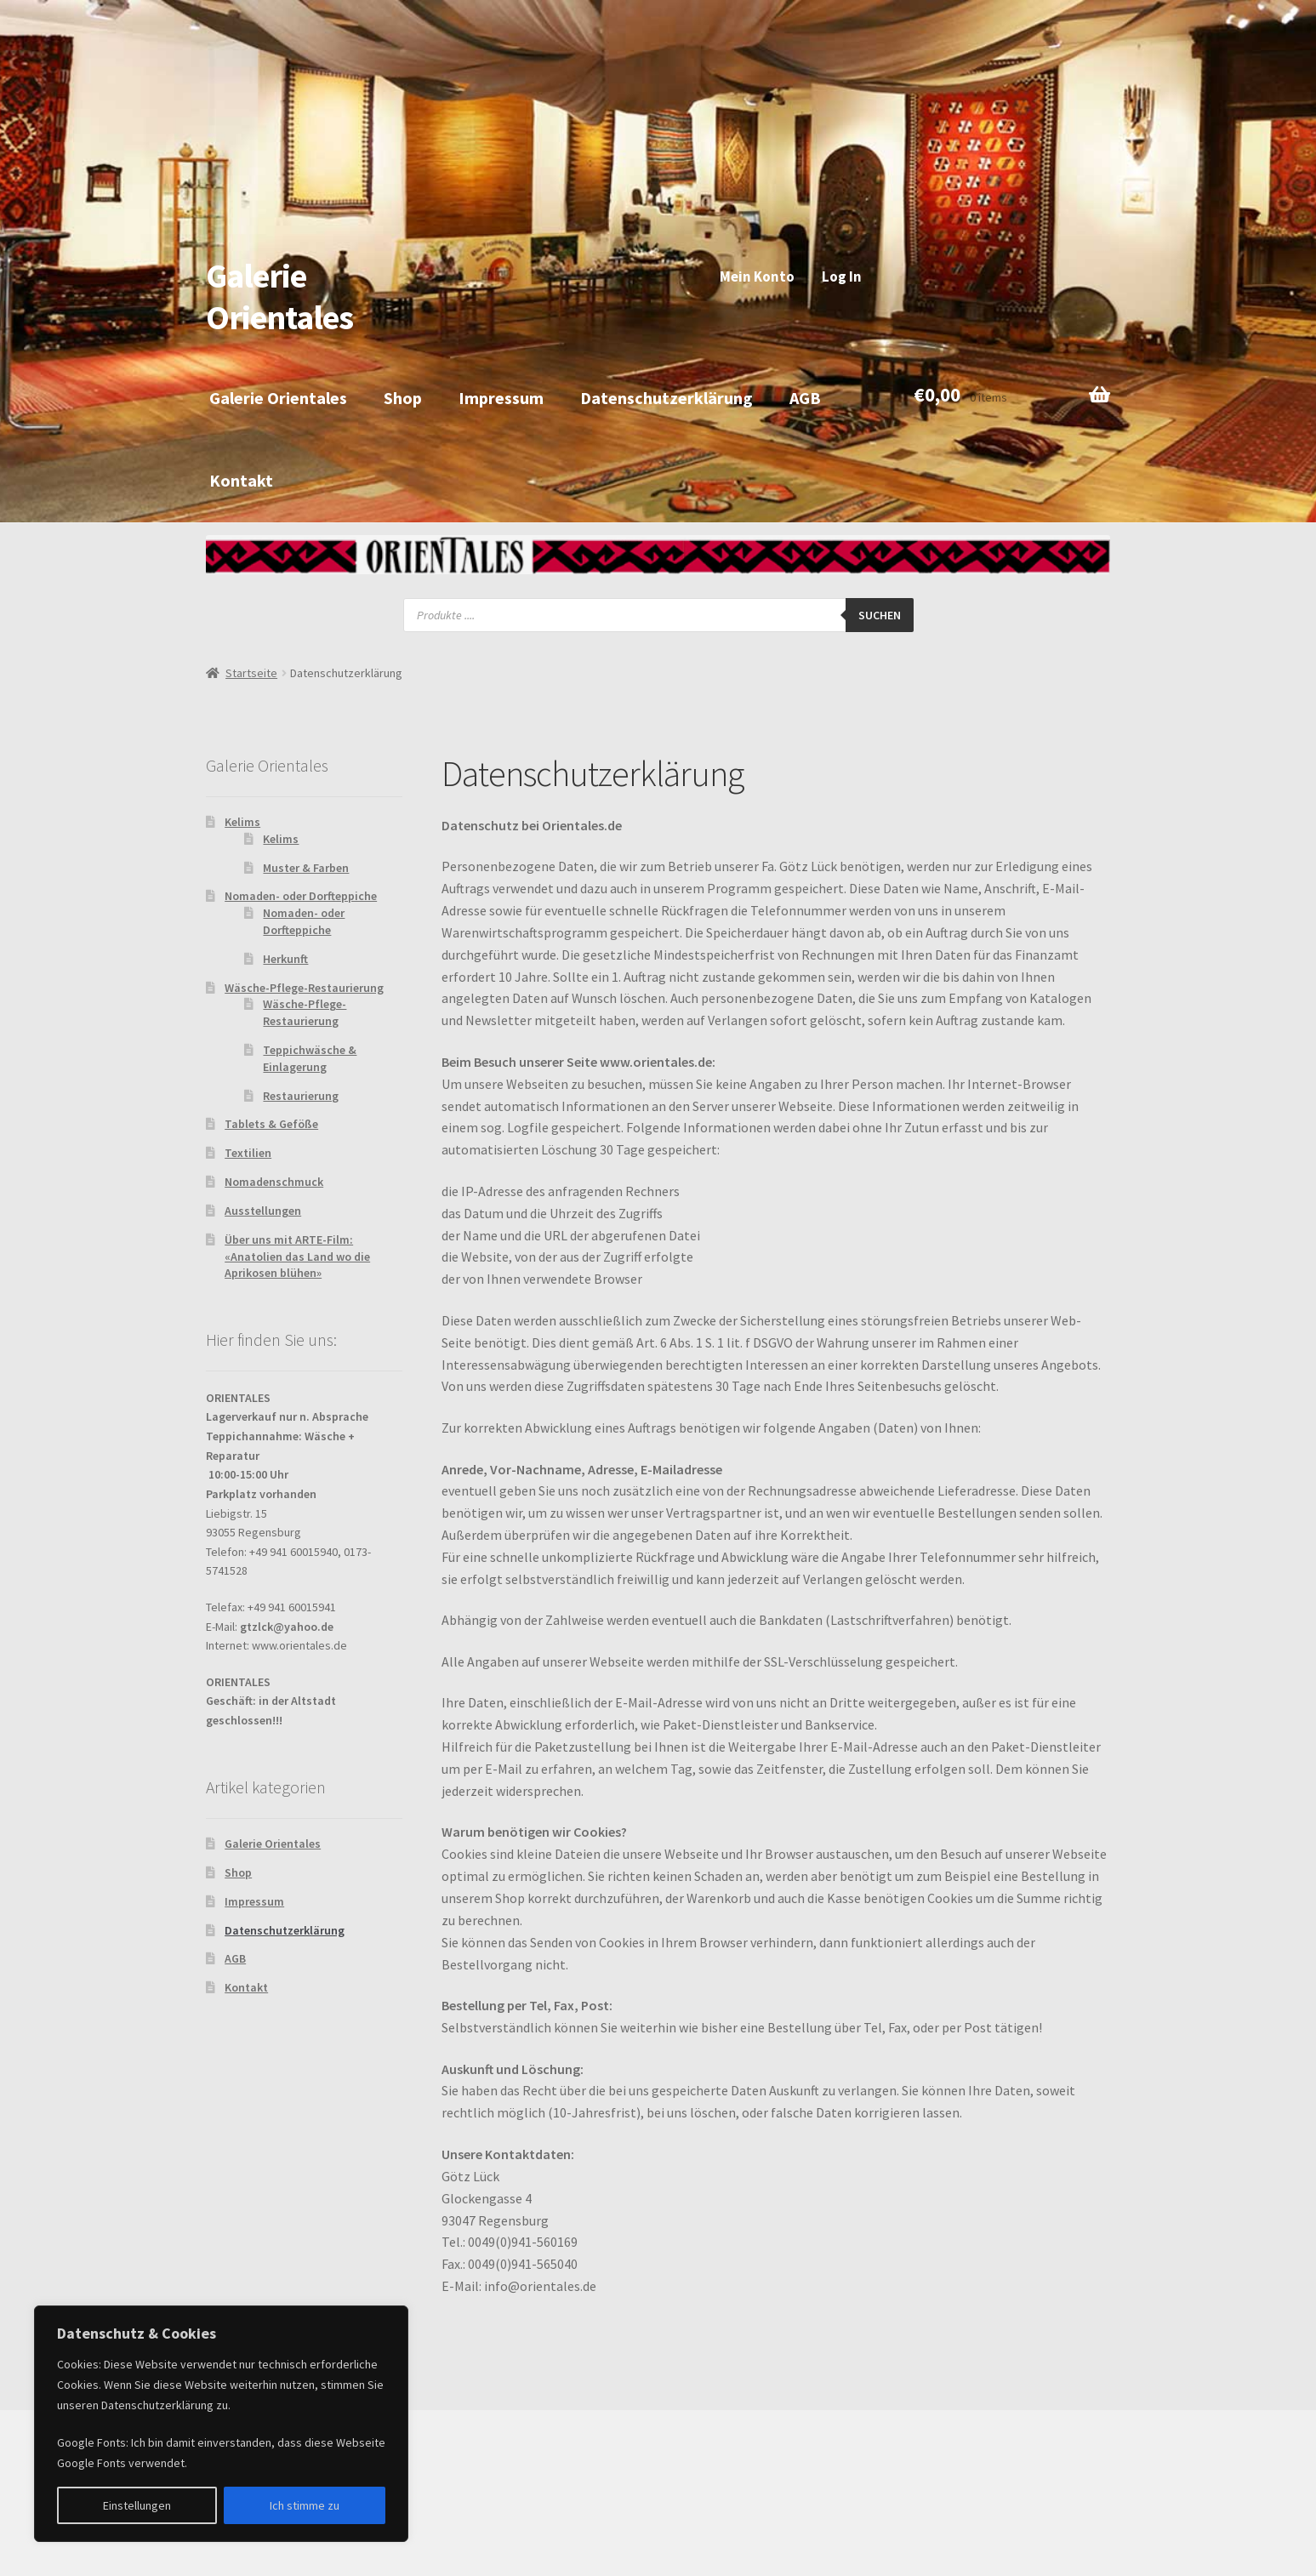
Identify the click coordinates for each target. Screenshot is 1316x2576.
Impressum (501, 397)
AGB (805, 397)
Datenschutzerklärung (666, 397)
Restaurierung (301, 1095)
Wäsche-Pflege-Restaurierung (304, 987)
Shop (403, 397)
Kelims (242, 821)
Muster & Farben (306, 867)
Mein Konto (757, 276)
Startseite (251, 673)
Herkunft (285, 958)
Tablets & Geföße (271, 1123)
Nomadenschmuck (274, 1181)
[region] (221, 2423)
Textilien (248, 1152)
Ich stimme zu (304, 2505)
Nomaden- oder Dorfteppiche (301, 895)
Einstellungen (137, 2505)
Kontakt (241, 480)
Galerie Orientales (279, 296)
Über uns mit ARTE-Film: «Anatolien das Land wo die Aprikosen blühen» (297, 1256)
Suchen (879, 615)
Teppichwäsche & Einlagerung (309, 1058)
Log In (842, 276)
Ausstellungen (263, 1210)
